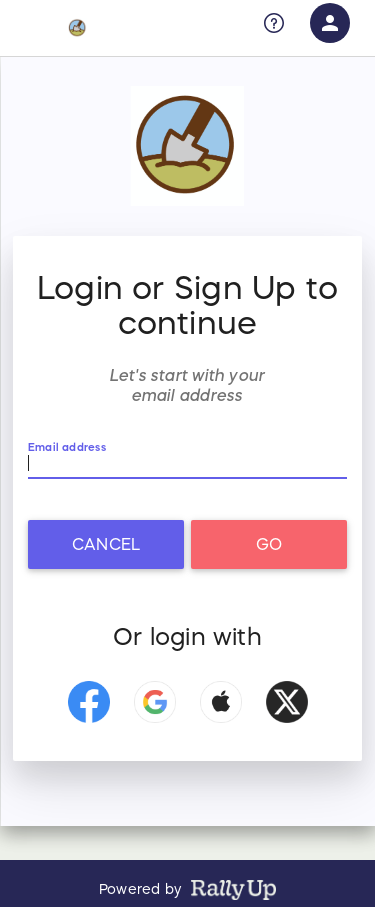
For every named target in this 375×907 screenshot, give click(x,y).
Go (269, 544)
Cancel (106, 544)
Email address (67, 447)
